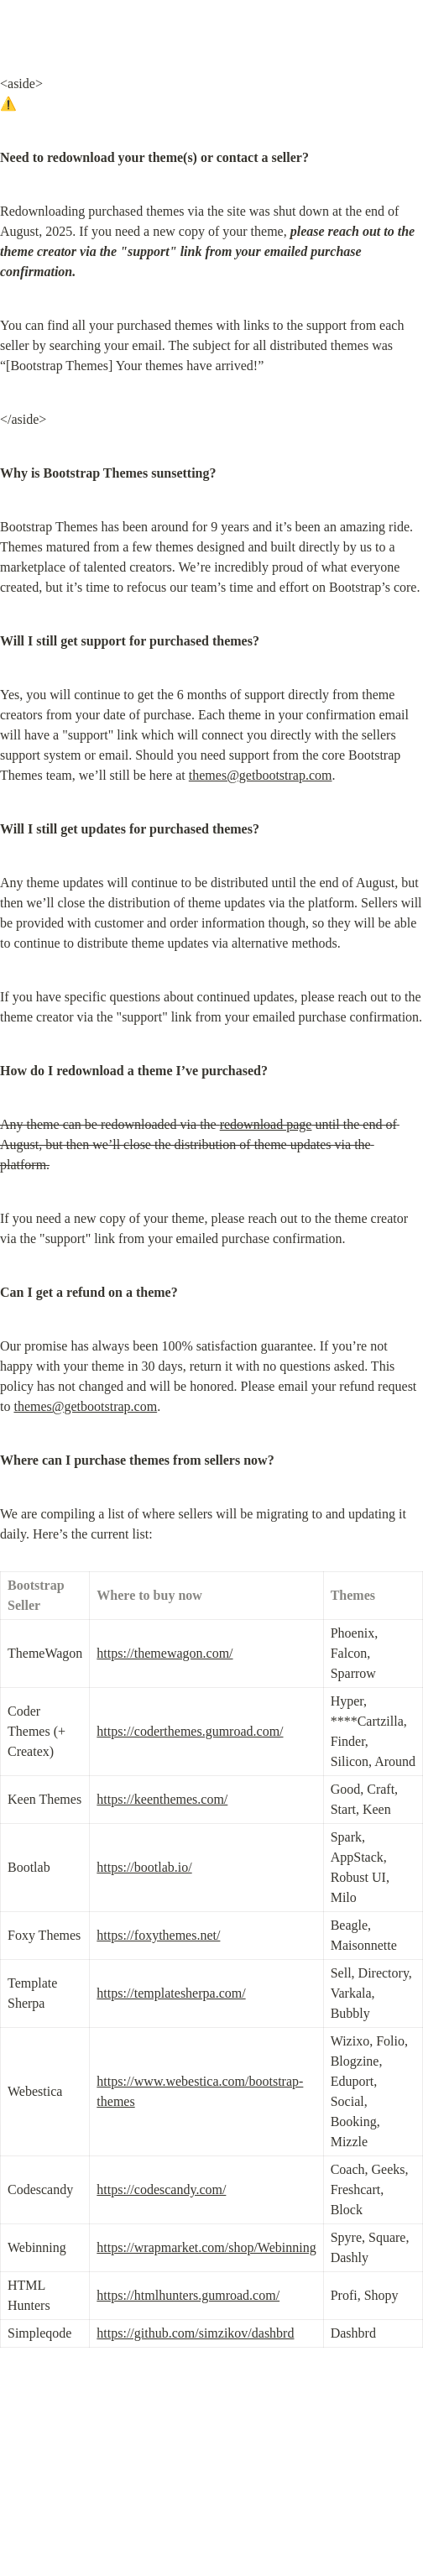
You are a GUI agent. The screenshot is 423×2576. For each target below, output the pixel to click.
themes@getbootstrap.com (260, 775)
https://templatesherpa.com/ (171, 1993)
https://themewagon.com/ (164, 1653)
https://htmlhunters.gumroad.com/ (188, 2295)
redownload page (266, 1124)
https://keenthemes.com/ (162, 1799)
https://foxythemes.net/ (158, 1935)
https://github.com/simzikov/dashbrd (195, 2333)
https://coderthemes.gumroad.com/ (190, 1731)
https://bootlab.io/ (144, 1867)
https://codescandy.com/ (161, 2189)
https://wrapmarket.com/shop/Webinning (206, 2247)
